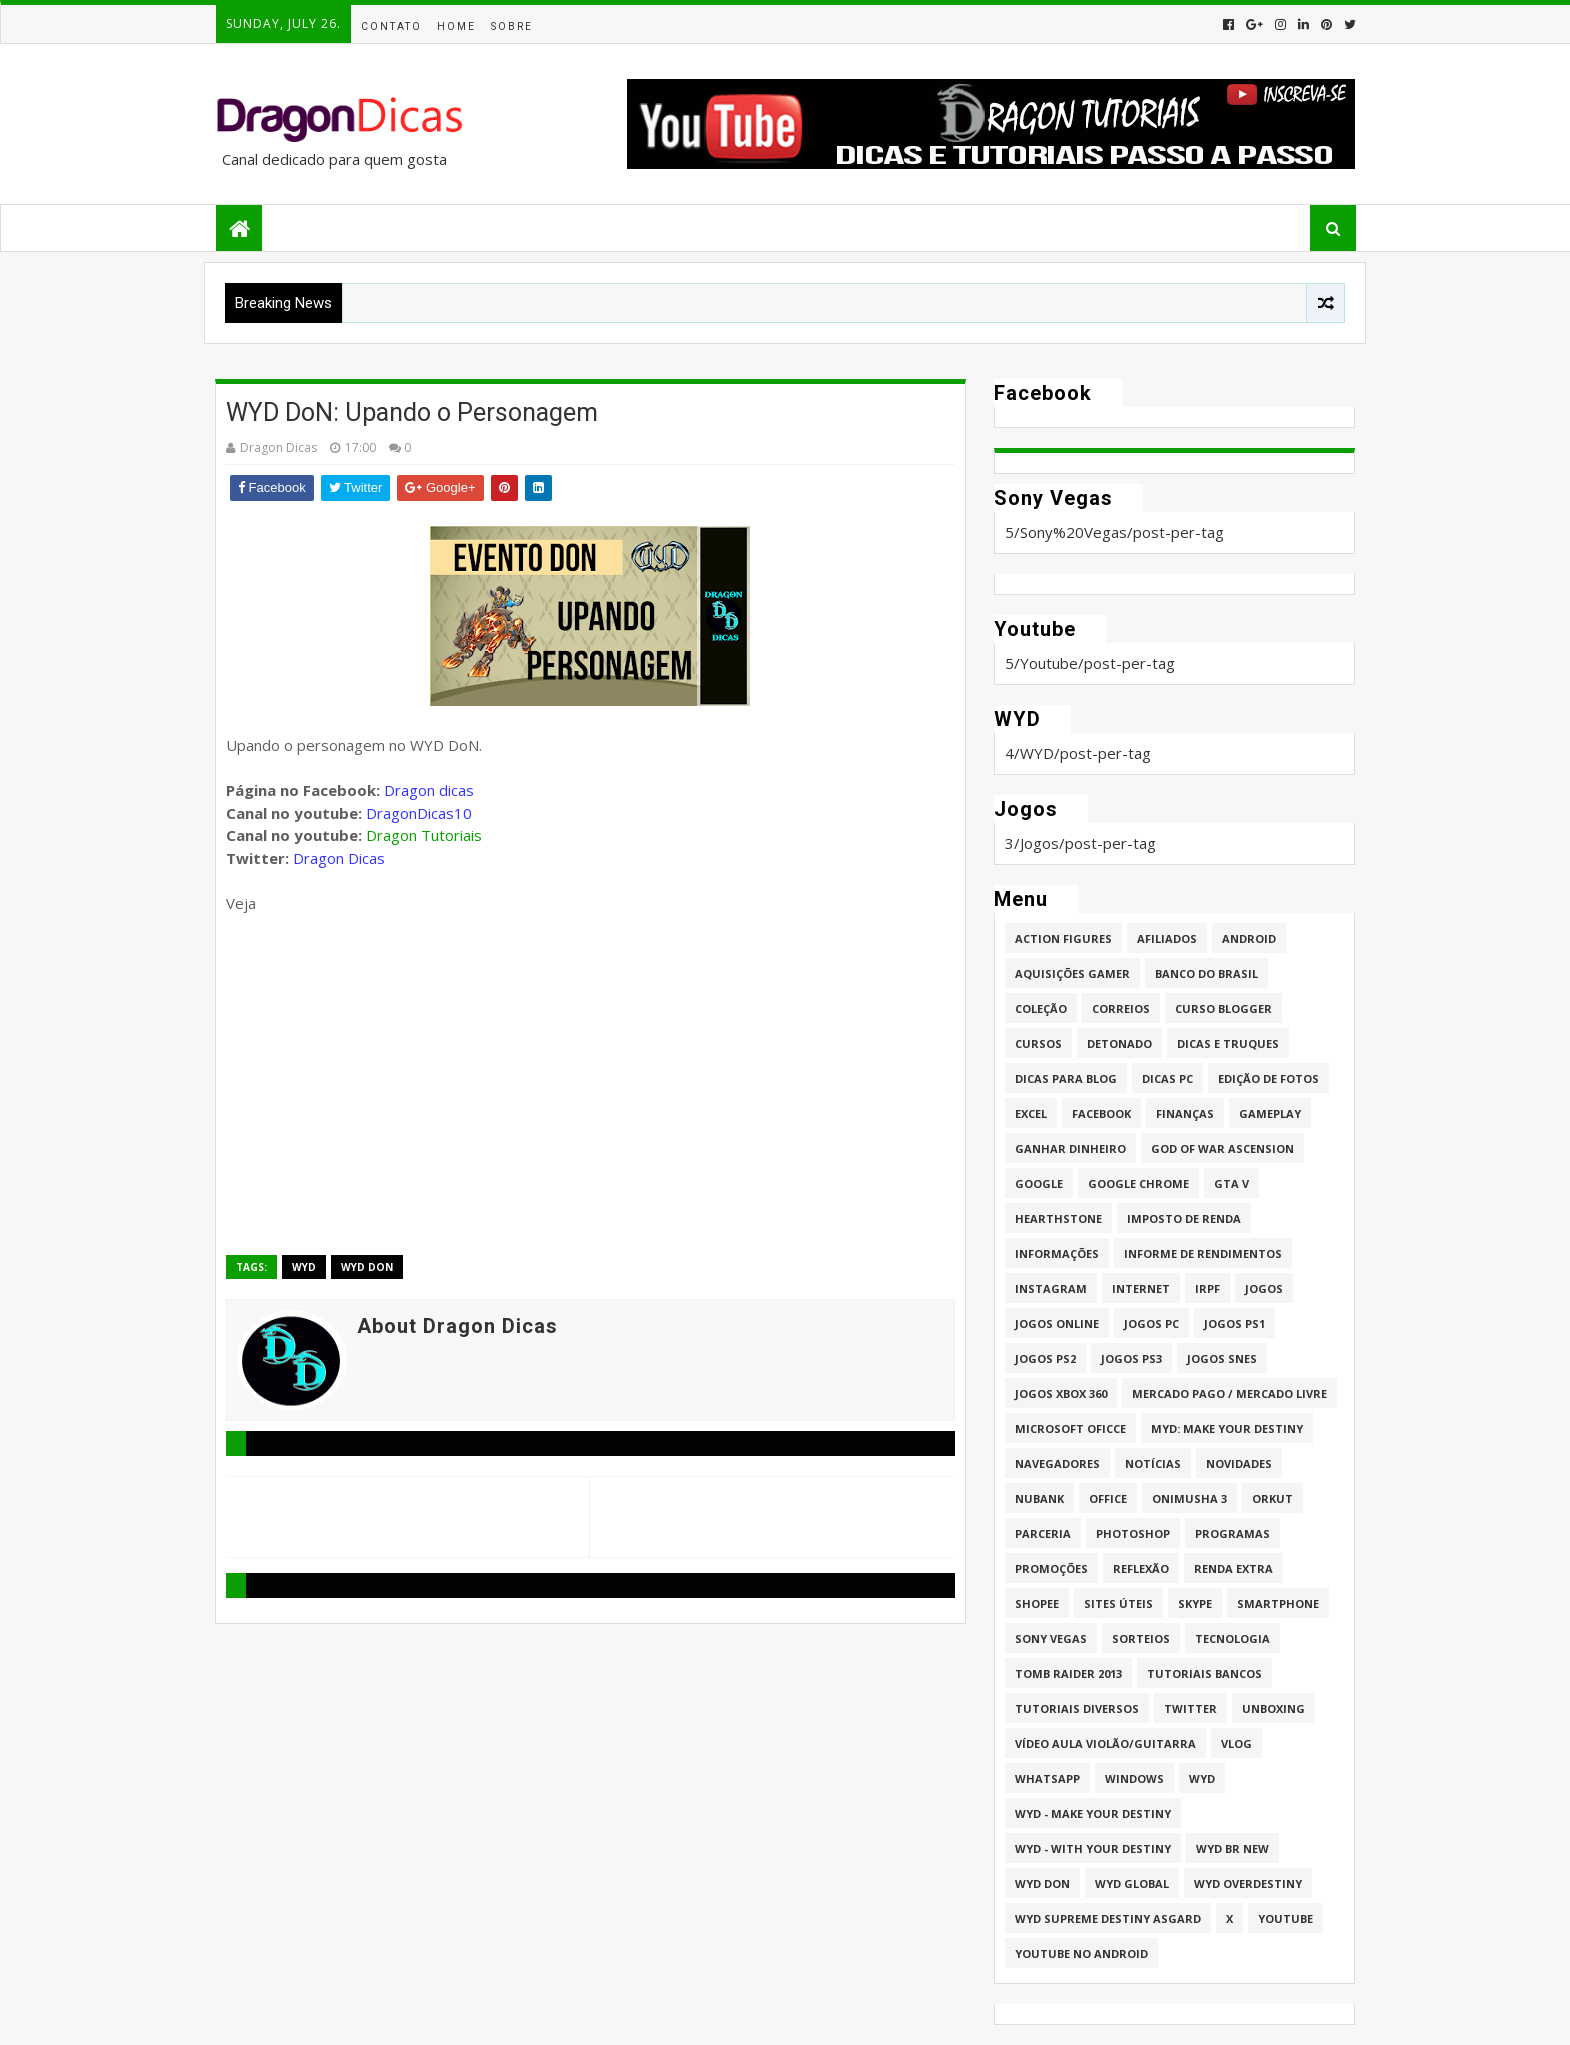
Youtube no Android (1081, 1953)
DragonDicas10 (419, 813)
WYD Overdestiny (1248, 1883)
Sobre (512, 26)
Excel (1031, 1113)
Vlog (1236, 1743)
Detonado (1119, 1043)
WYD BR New (1232, 1848)
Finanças (1185, 1113)
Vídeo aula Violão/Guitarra (1105, 1743)
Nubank (1039, 1498)
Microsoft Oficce (1070, 1428)
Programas (1232, 1533)
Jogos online (1057, 1323)
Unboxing (1273, 1708)
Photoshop (1133, 1533)
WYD (304, 1267)
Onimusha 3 (1189, 1498)
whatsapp (1047, 1778)
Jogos (1264, 1288)
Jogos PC (1151, 1323)
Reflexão (1141, 1568)
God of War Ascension (1222, 1148)
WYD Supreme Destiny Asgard (1108, 1918)
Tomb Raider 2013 (1068, 1673)
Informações (1057, 1253)
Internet (1141, 1288)
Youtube (1285, 1918)
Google (1039, 1183)
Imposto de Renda (1184, 1218)
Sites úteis (1118, 1603)
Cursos (1038, 1043)
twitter (1190, 1708)
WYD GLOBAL (1132, 1883)
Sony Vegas (1051, 1638)
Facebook (1101, 1113)
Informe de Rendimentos (1203, 1253)
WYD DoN (367, 1267)
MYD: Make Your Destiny (1227, 1428)
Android (1249, 938)
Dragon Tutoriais (424, 835)
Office (1108, 1498)
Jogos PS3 (1131, 1358)
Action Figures (1063, 938)
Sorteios (1141, 1638)
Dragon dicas (429, 790)
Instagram (1051, 1288)
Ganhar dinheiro (1070, 1148)
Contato (391, 26)
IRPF (1207, 1288)
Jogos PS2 (1045, 1358)
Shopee (1037, 1603)
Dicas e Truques (1228, 1043)
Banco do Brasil (1206, 973)
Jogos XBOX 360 (1061, 1393)
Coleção (1041, 1008)
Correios (1121, 1008)
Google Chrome (1138, 1183)
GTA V (1231, 1183)
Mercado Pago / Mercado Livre (1229, 1393)
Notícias (1153, 1463)
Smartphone (1278, 1603)
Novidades (1239, 1463)
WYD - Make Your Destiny (1093, 1813)
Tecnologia (1232, 1638)
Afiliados (1167, 938)
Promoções (1051, 1568)
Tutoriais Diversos (1077, 1708)
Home (456, 26)
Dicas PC (1167, 1078)
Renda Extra (1233, 1568)
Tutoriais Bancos (1204, 1673)
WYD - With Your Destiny (1093, 1848)
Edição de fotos (1268, 1078)
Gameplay (1270, 1113)
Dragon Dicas (339, 858)
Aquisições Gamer (1072, 973)
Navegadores (1057, 1463)
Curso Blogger (1223, 1008)
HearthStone (1058, 1218)
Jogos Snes (1222, 1358)
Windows (1134, 1778)
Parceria (1043, 1533)
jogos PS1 (1234, 1323)
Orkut (1272, 1498)
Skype (1195, 1603)
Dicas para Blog (1066, 1078)
